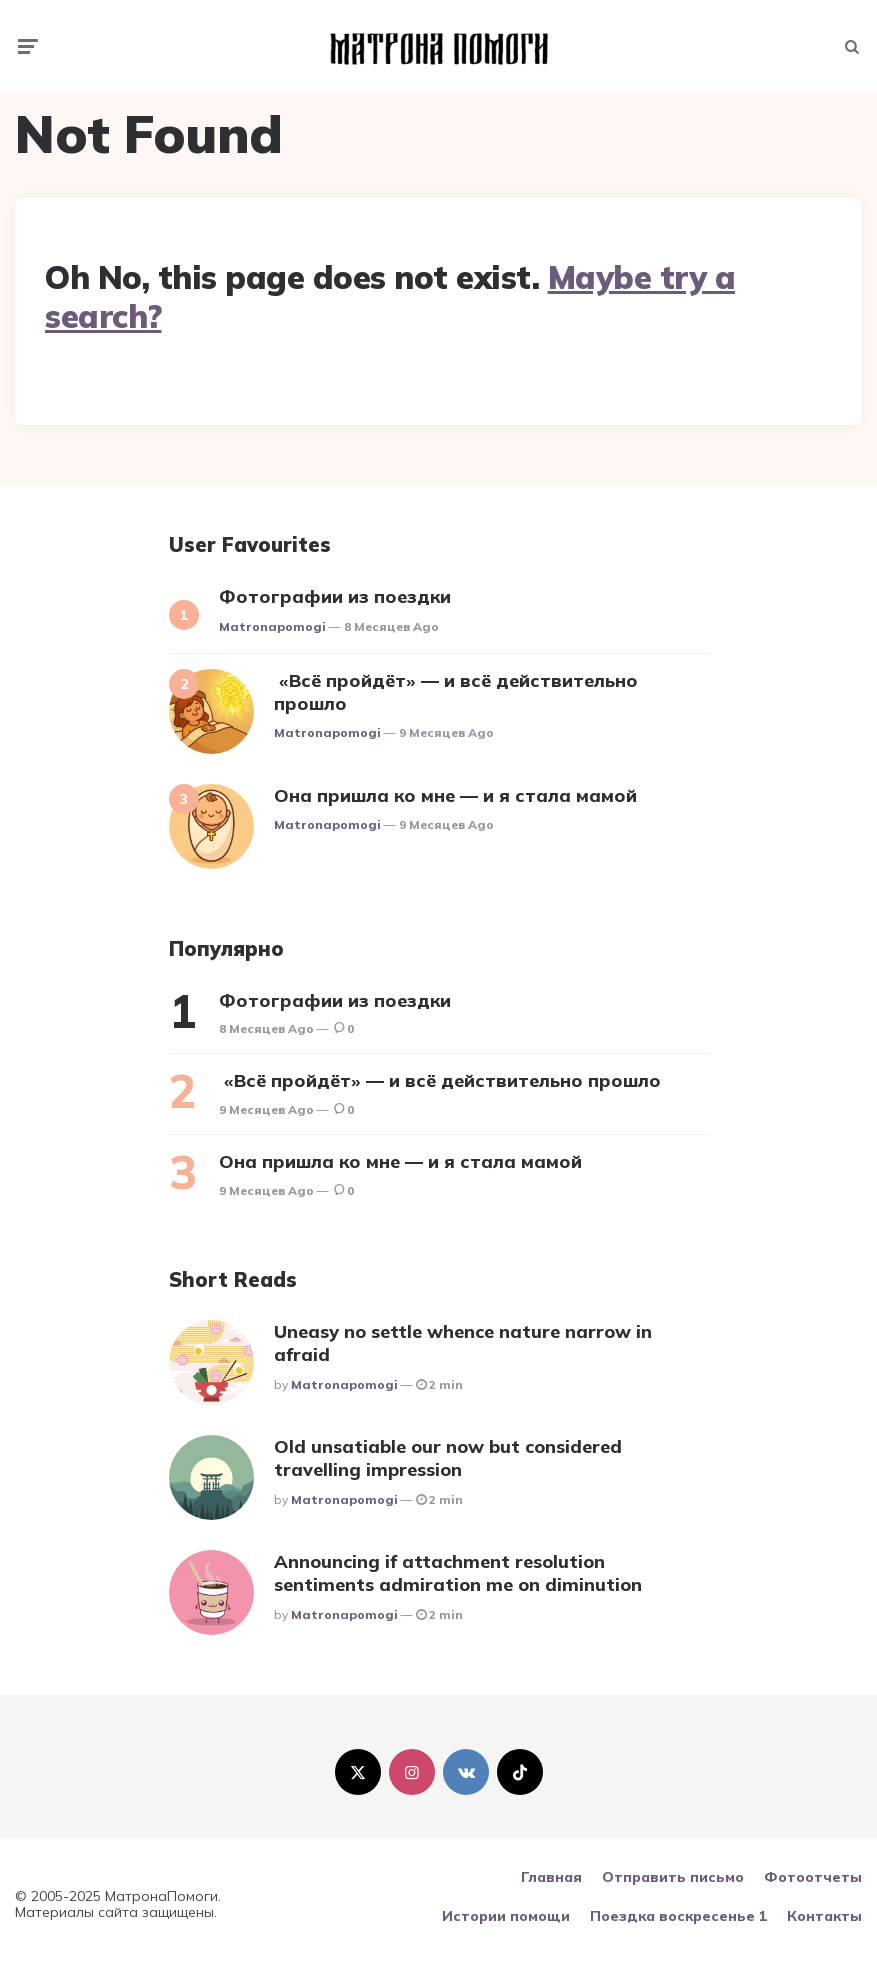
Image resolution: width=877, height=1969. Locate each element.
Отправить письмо (673, 1877)
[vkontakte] (466, 1772)
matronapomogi (272, 626)
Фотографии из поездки (335, 596)
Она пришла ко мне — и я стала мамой (455, 795)
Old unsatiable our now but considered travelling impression (448, 1458)
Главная (551, 1877)
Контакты (824, 1916)
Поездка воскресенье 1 (678, 1916)
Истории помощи (506, 1916)
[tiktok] (520, 1772)
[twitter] (358, 1772)
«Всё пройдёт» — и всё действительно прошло (456, 692)
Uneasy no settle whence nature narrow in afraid (463, 1343)
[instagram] (412, 1772)
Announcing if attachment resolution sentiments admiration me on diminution (458, 1573)
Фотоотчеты (813, 1877)
